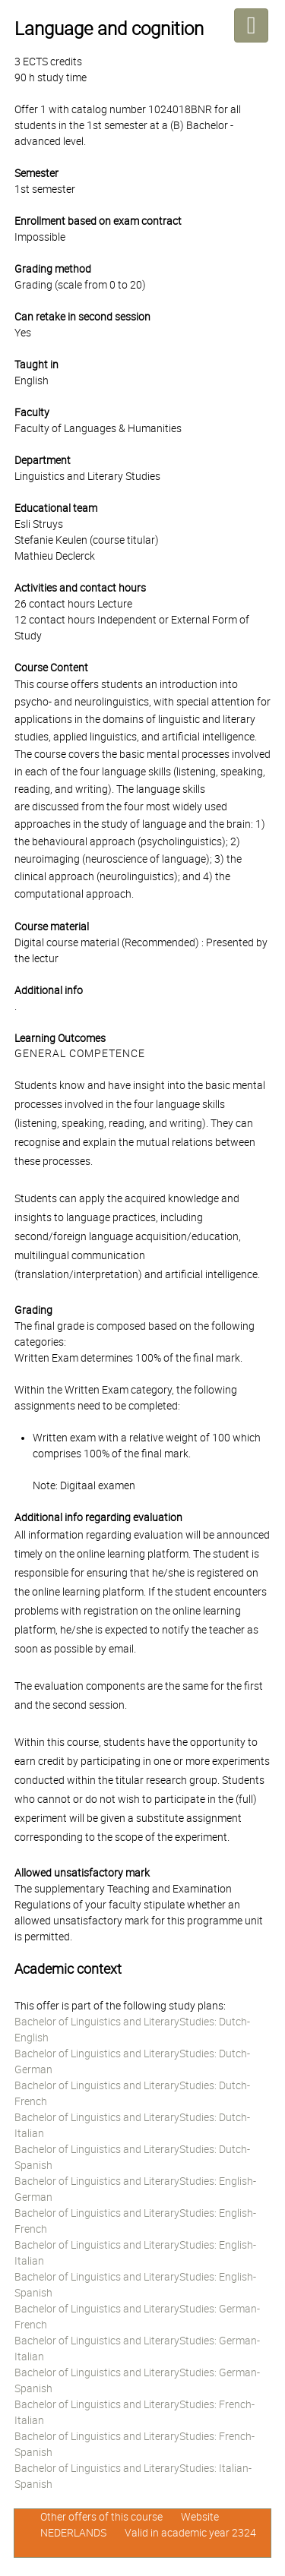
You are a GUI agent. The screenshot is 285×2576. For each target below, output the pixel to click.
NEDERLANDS (73, 2533)
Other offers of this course (101, 2517)
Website (200, 2517)
